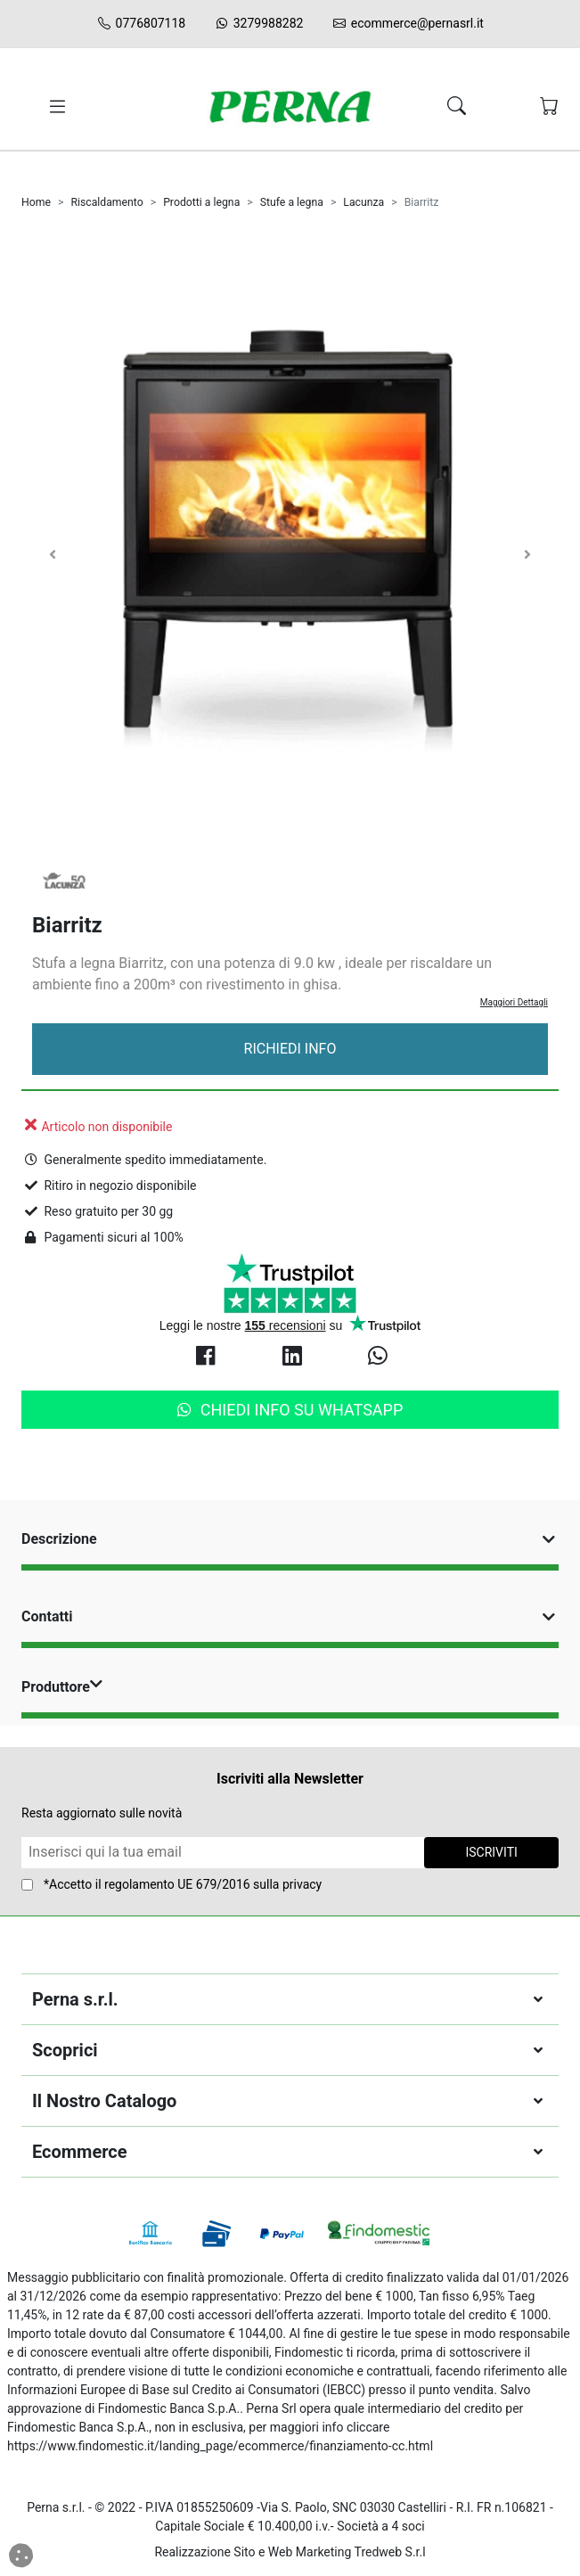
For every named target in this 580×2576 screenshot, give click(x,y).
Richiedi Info (290, 1048)
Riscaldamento (106, 202)
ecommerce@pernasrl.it (407, 23)
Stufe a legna (291, 202)
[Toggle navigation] (54, 107)
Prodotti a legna (201, 202)
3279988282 (258, 23)
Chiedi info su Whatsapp (290, 1409)
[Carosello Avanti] (527, 554)
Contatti (290, 1616)
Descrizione (290, 1538)
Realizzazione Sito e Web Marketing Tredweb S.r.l (289, 2552)
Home (36, 202)
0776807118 (140, 23)
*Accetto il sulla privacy (183, 1884)
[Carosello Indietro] (52, 554)
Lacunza (363, 202)
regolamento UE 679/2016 (177, 1884)
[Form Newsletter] (222, 1852)
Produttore (63, 1687)
